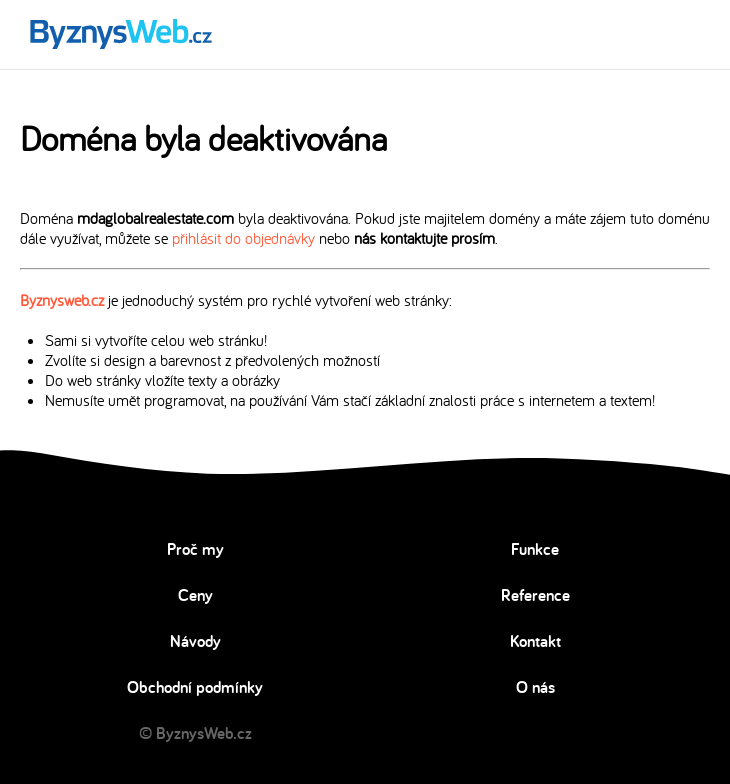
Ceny (195, 595)
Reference (535, 595)
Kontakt (535, 641)
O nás (535, 687)
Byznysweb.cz (62, 300)
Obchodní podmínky (195, 687)
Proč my (195, 549)
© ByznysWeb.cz (195, 733)
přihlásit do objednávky (243, 238)
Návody (195, 641)
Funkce (535, 549)
